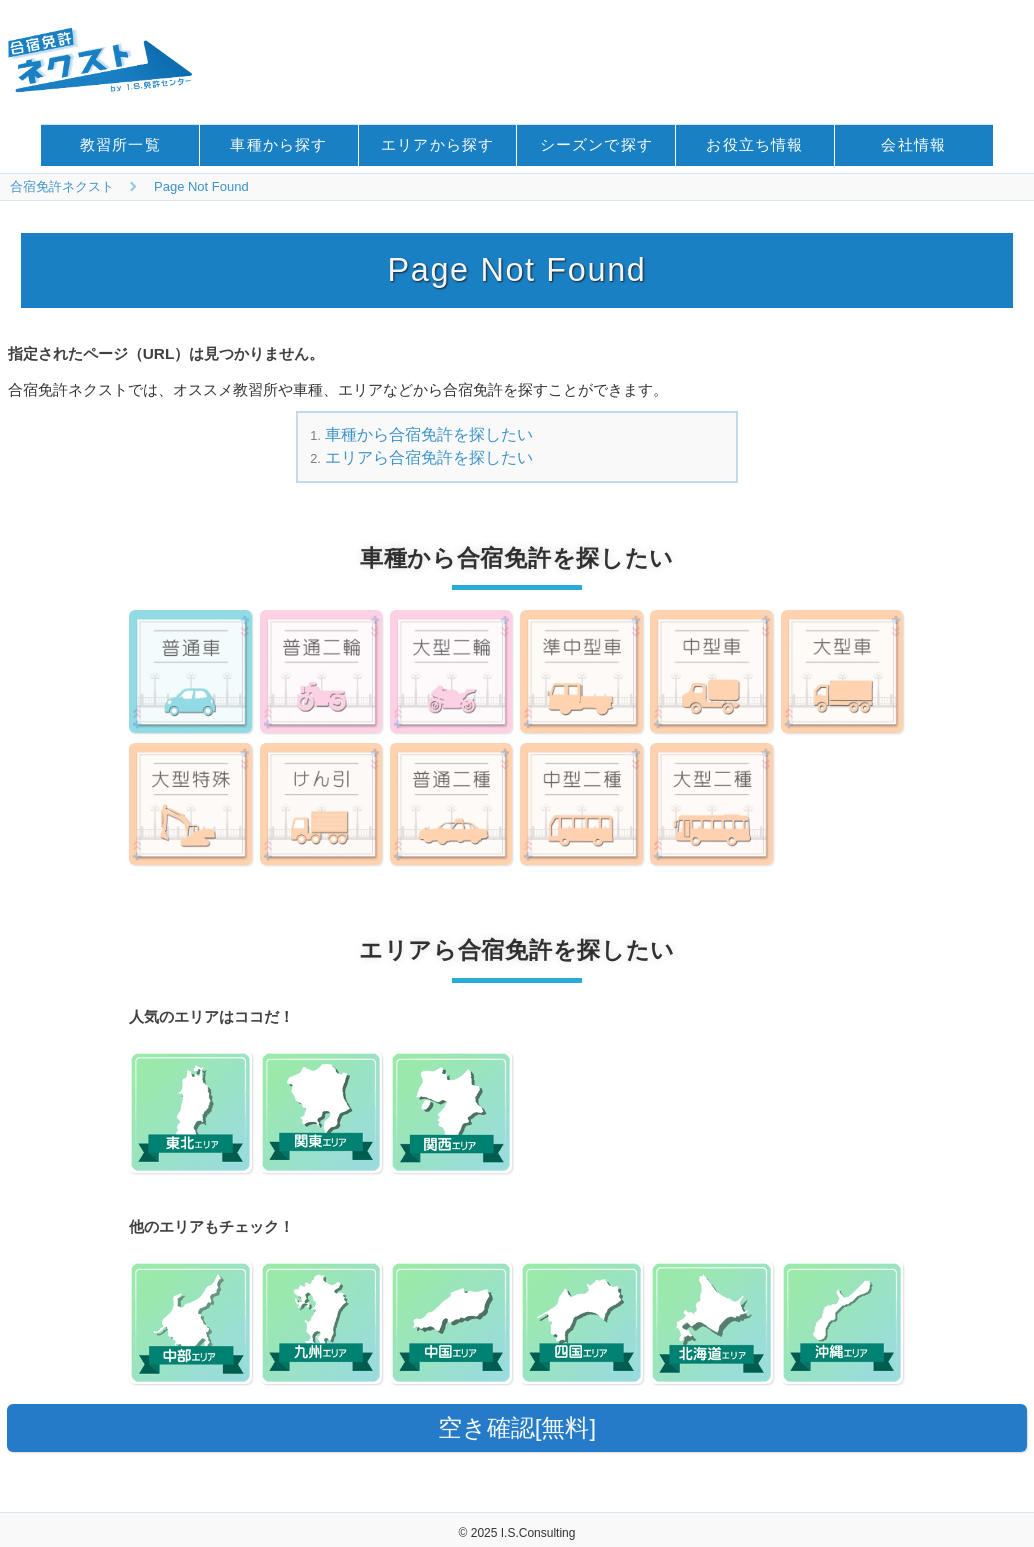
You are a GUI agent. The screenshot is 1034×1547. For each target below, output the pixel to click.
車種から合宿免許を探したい (429, 434)
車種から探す (278, 144)
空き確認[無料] (517, 1427)
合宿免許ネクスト (62, 186)
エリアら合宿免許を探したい (429, 457)
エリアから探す (437, 144)
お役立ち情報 (754, 144)
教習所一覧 (120, 144)
